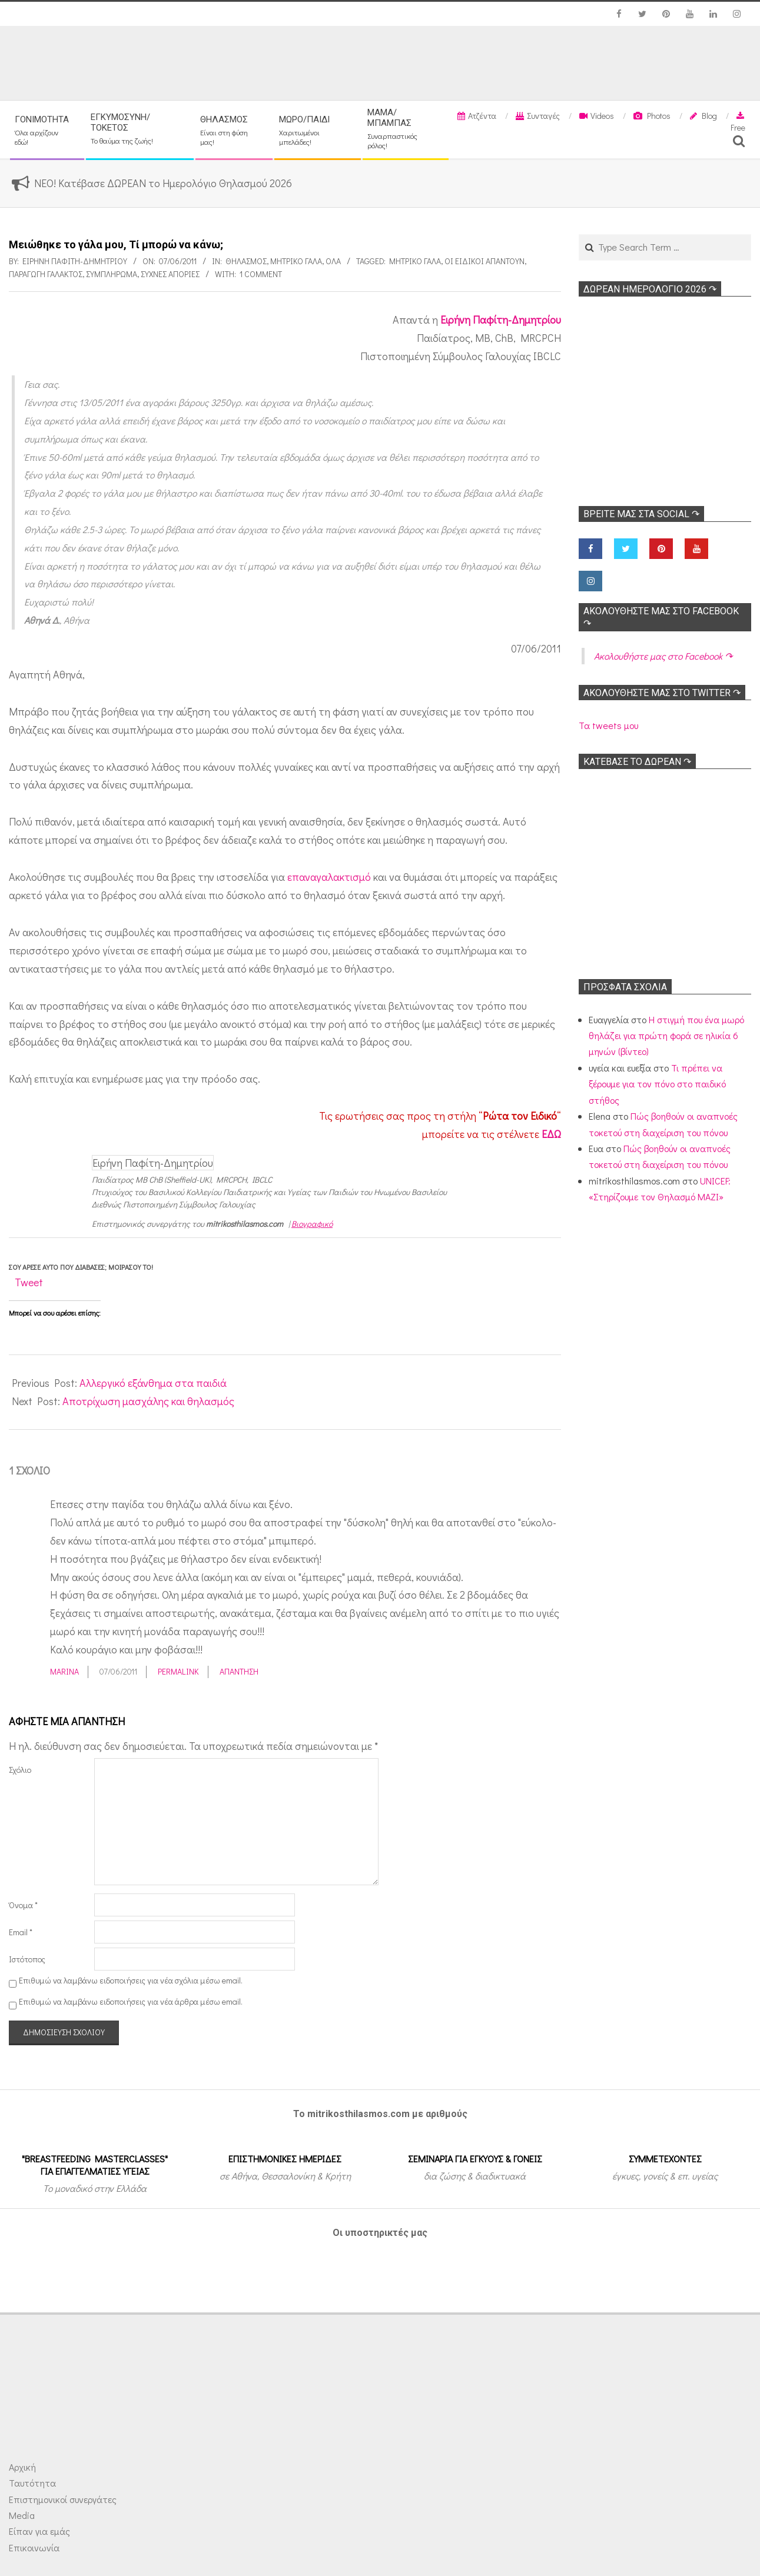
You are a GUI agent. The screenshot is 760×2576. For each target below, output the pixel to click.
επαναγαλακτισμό (329, 877)
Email (20, 1932)
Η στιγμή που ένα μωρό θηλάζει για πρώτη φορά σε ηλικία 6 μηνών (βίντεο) (666, 1035)
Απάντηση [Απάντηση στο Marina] (239, 1671)
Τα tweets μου (608, 725)
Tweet (29, 1282)
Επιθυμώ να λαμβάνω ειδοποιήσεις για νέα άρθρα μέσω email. (131, 2002)
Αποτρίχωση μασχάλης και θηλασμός (148, 1401)
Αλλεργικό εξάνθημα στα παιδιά (153, 1383)
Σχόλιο (20, 1769)
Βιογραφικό (312, 1223)
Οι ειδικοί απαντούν (484, 261)
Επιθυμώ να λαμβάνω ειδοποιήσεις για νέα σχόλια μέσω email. (131, 1980)
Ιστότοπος (27, 1959)
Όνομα (23, 1905)
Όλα (333, 261)
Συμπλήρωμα (111, 273)
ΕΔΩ (551, 1134)
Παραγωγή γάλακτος (45, 273)
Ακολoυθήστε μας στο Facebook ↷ (663, 656)
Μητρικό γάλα (296, 261)
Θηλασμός (246, 261)
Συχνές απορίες (170, 273)
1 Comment (261, 273)
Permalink (178, 1671)
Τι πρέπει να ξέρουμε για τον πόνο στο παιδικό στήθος (657, 1083)
